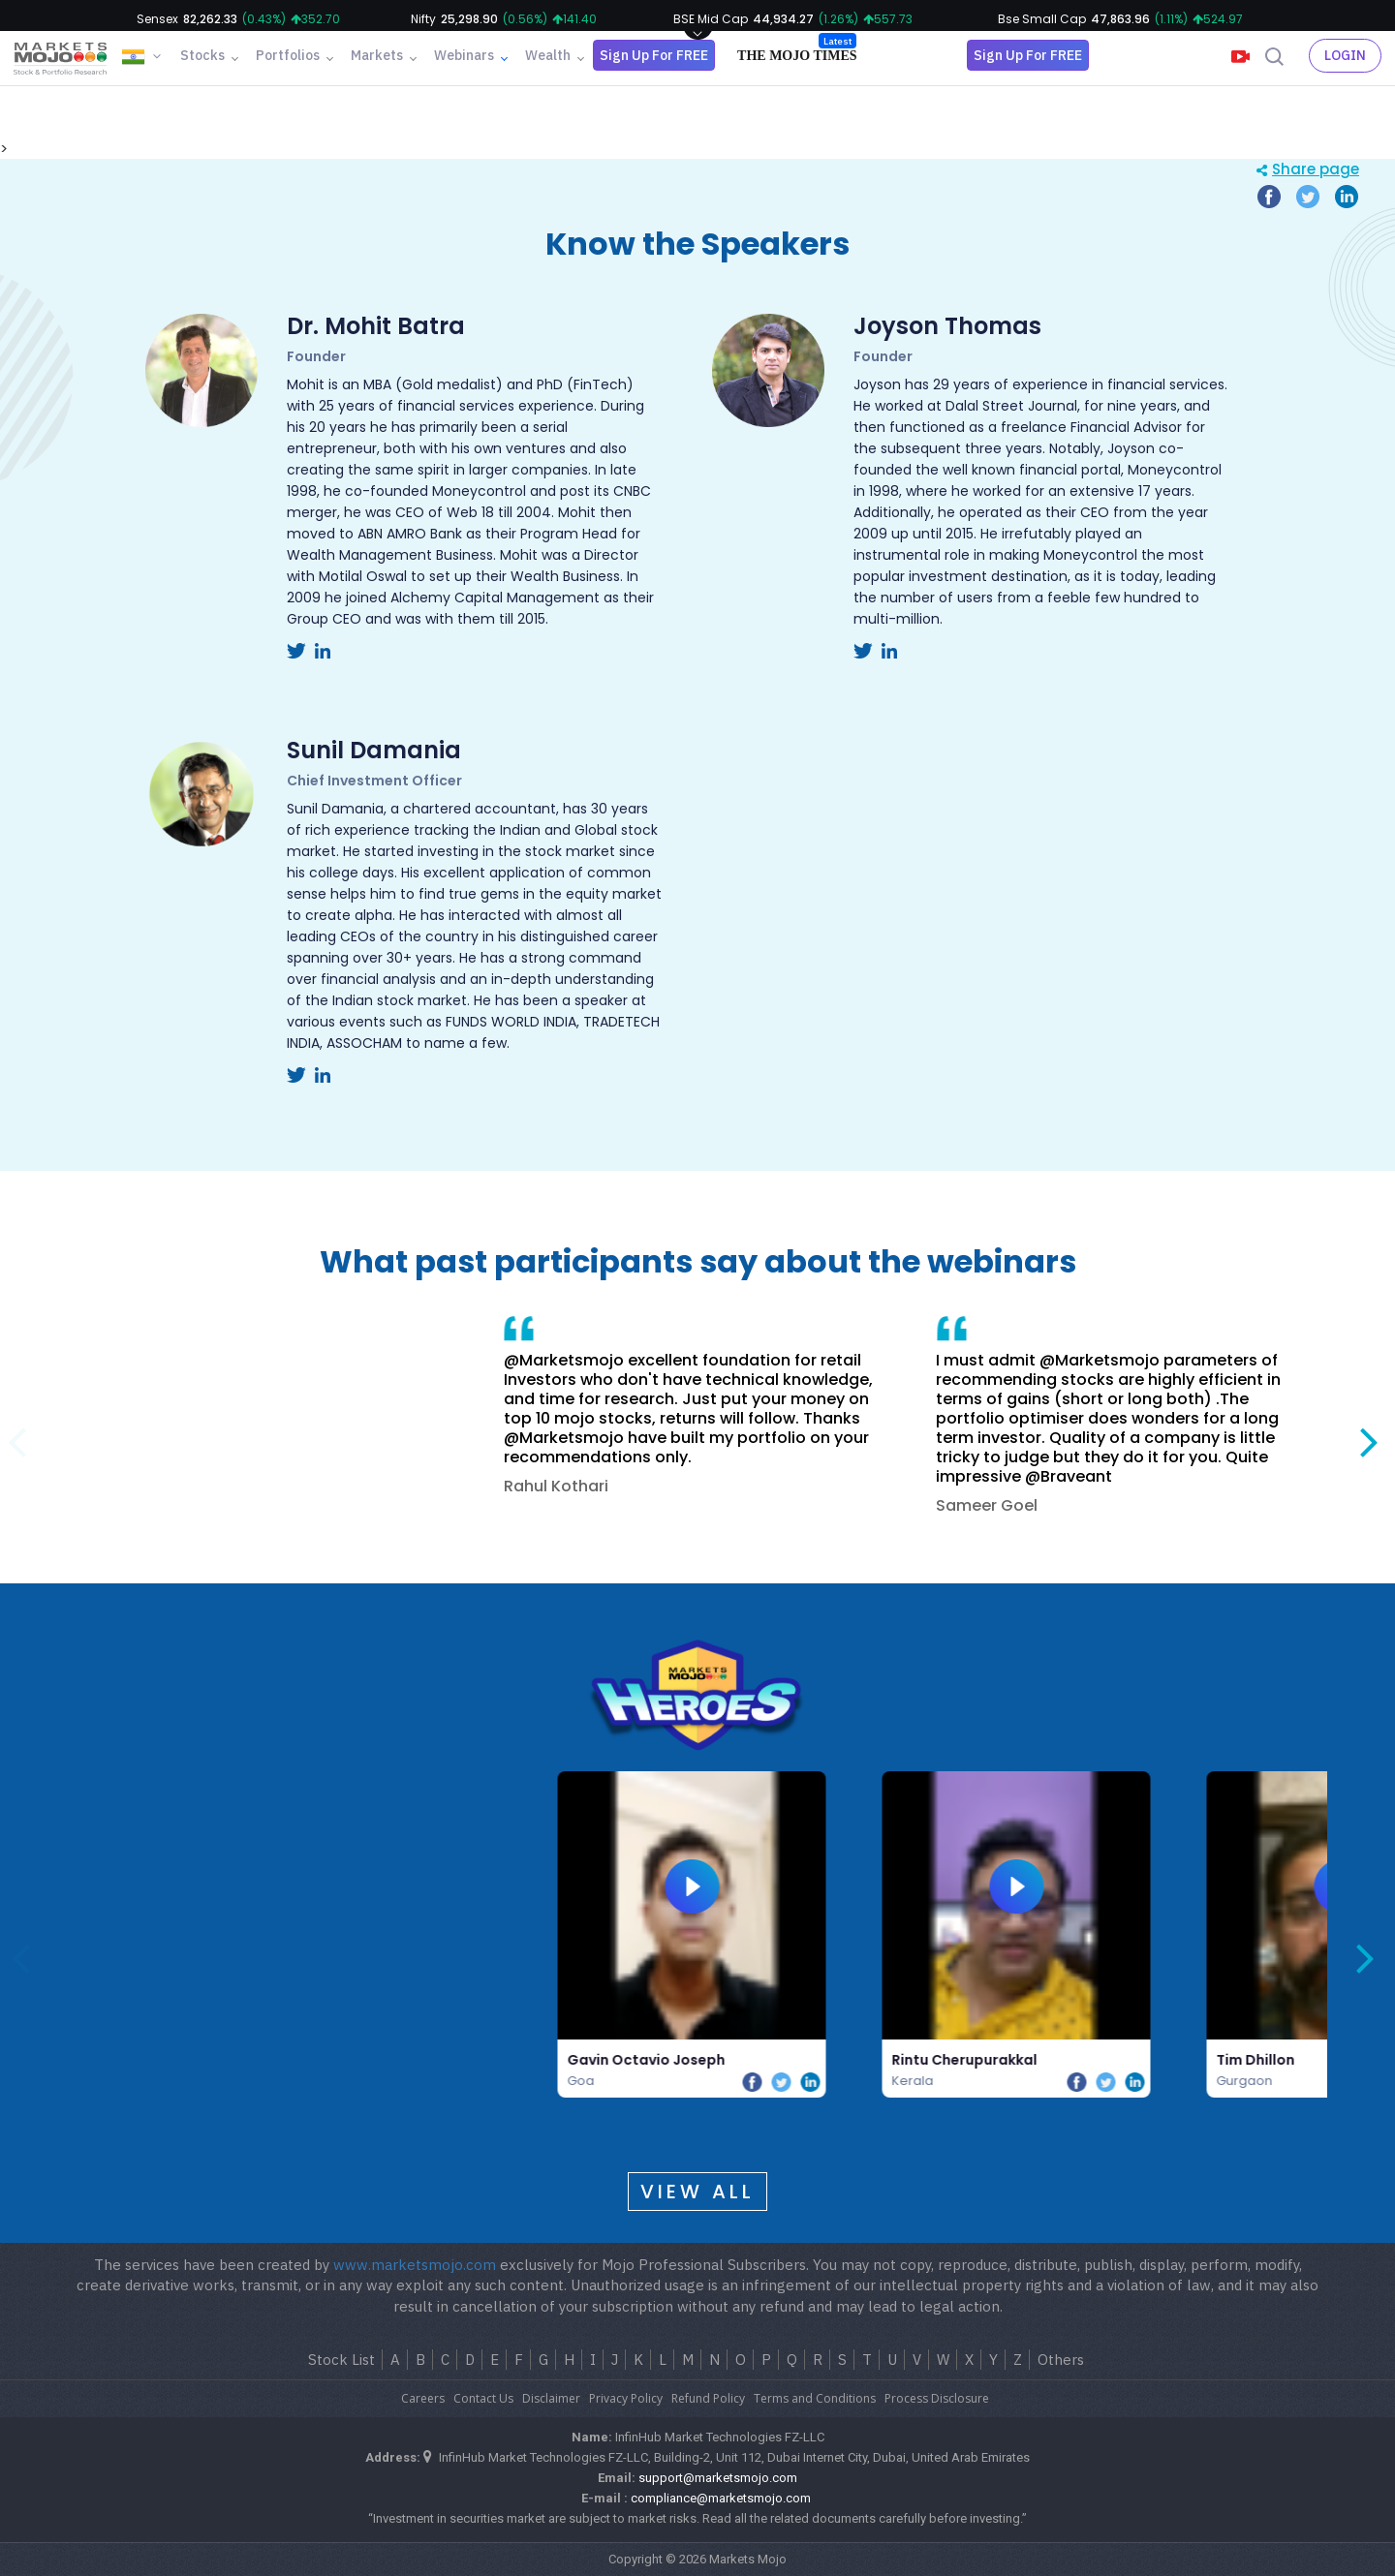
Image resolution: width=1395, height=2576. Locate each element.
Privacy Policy (626, 2398)
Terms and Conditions (815, 2398)
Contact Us (483, 2398)
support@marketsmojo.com (717, 2477)
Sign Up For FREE (654, 55)
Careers (423, 2398)
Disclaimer (551, 2398)
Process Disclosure (936, 2398)
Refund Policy (708, 2398)
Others (1061, 2359)
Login (1345, 55)
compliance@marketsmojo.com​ (721, 2498)
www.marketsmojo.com (414, 2264)
